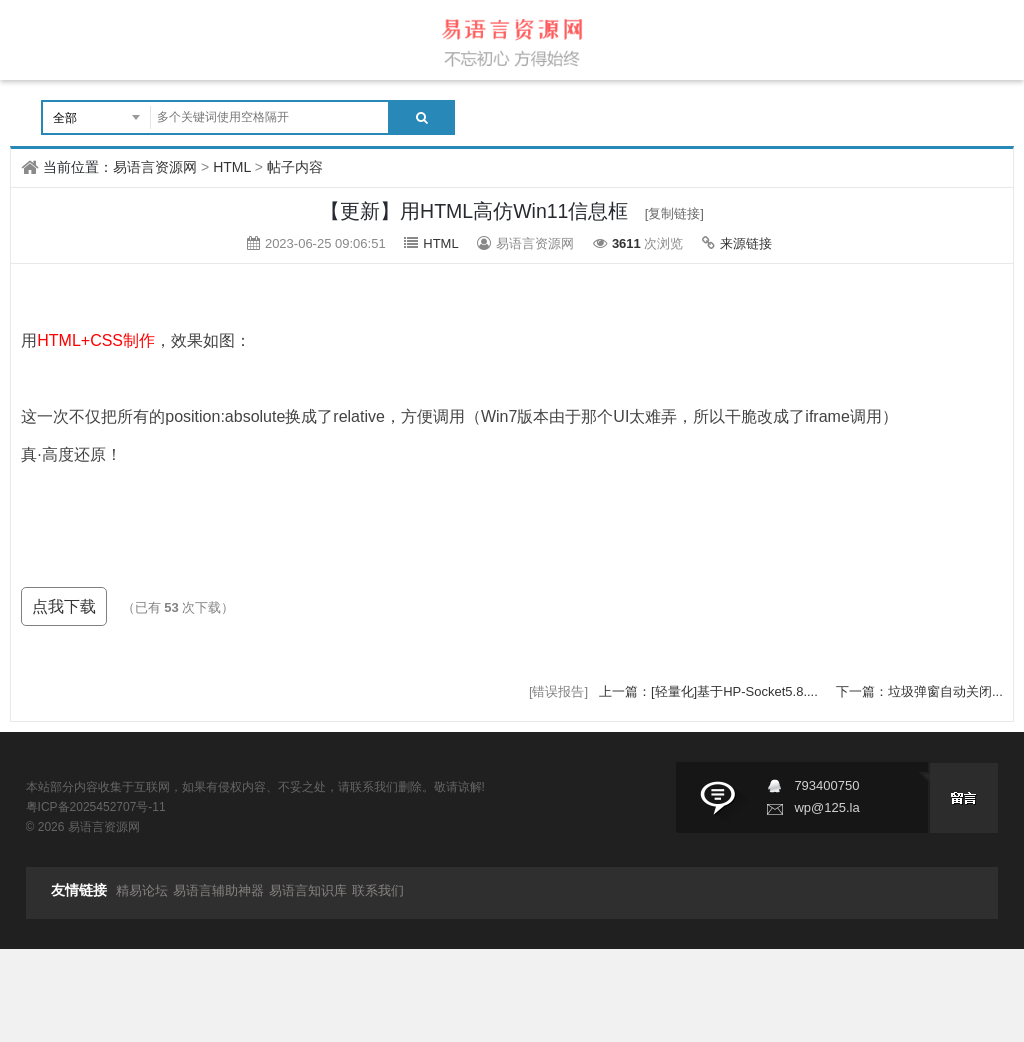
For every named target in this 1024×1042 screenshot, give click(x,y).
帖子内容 (295, 167)
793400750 (826, 785)
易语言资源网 (155, 167)
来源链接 (746, 243)
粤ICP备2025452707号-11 (96, 807)
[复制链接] (674, 213)
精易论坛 (142, 890)
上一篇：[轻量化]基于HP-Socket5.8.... (710, 691)
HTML (232, 167)
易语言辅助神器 (218, 890)
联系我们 (378, 890)
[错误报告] (558, 691)
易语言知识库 (308, 890)
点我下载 (64, 606)
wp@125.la (826, 807)
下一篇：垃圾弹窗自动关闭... (919, 691)
